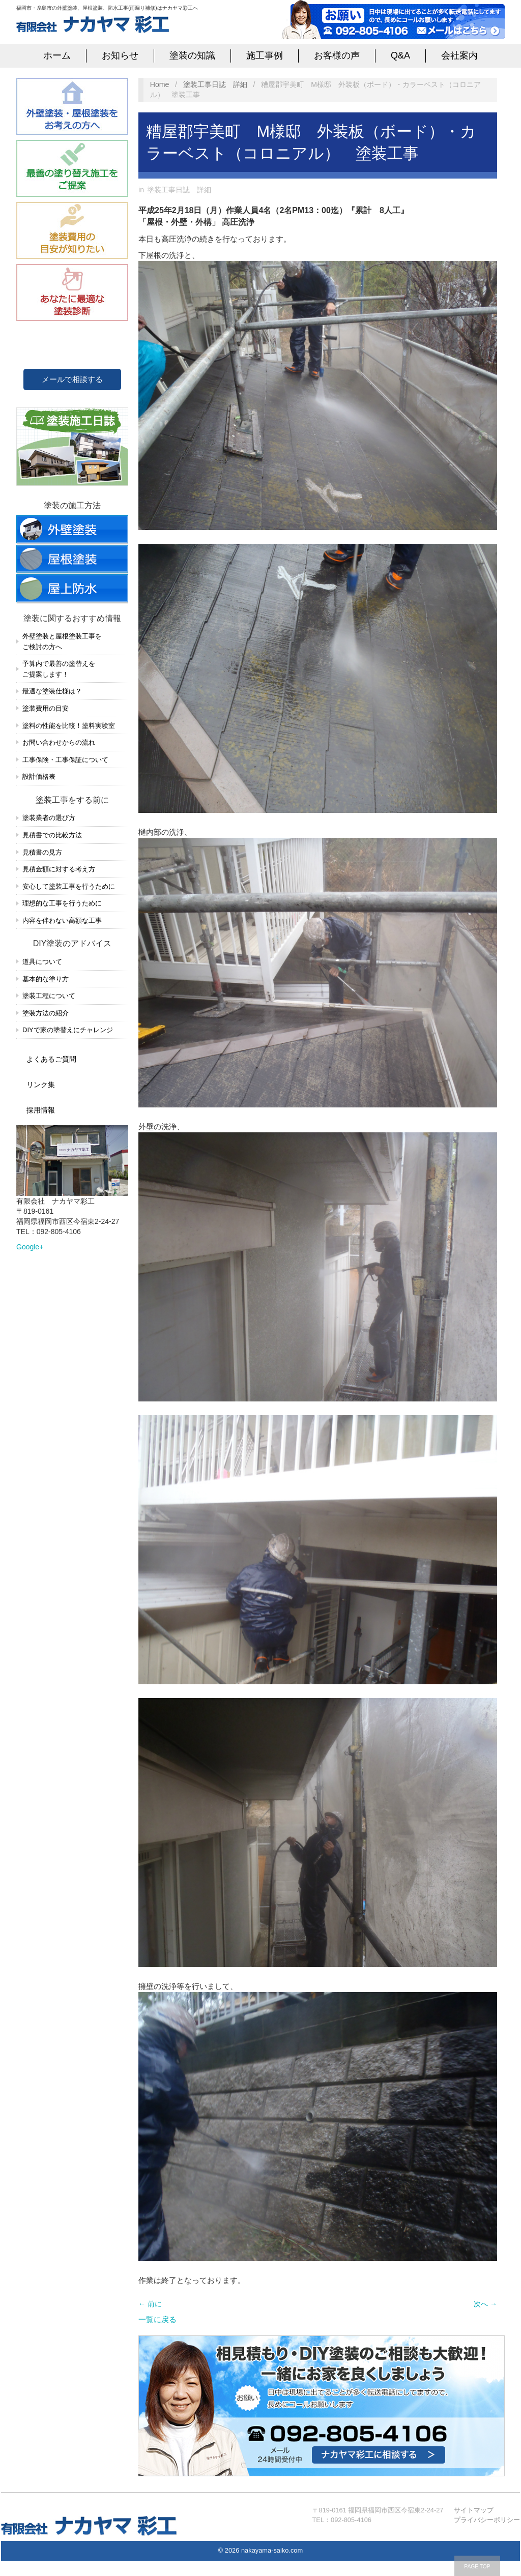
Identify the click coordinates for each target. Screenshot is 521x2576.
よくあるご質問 (51, 1059)
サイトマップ (474, 2510)
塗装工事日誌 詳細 (215, 84)
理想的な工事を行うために (62, 903)
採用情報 (40, 1110)
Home (159, 84)
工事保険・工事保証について (65, 760)
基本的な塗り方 (45, 979)
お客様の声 (337, 55)
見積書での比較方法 (52, 835)
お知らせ (120, 55)
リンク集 (40, 1084)
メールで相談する (72, 379)
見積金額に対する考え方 (58, 869)
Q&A (400, 55)
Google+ (29, 1247)
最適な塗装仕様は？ (52, 691)
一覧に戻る (157, 2319)
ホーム (57, 55)
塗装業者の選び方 (48, 818)
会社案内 (459, 55)
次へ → (485, 2304)
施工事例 (264, 55)
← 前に (150, 2304)
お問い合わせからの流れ (58, 742)
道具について (42, 961)
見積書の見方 (42, 852)
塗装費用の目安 (45, 708)
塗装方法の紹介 (45, 1013)
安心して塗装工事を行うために (68, 886)
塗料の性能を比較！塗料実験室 (68, 725)
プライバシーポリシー (487, 2520)
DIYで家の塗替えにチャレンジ (67, 1030)
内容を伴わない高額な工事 (62, 920)
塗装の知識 (192, 55)
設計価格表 (38, 776)
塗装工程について (48, 996)
